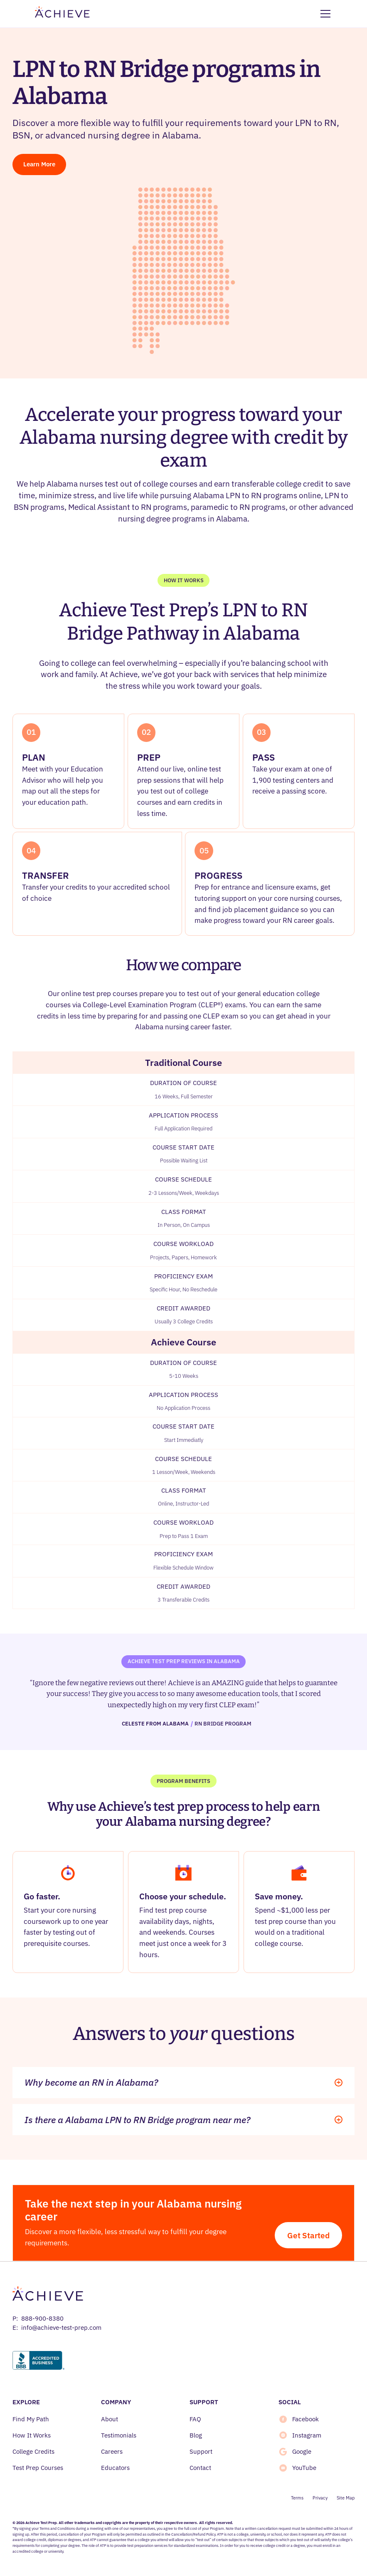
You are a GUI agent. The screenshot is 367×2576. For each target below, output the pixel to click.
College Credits (33, 2451)
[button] (324, 14)
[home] (62, 13)
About (109, 2419)
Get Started (308, 2235)
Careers (112, 2451)
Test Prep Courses (37, 2468)
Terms (297, 2498)
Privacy (320, 2498)
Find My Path (30, 2419)
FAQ (195, 2419)
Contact (200, 2468)
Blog (196, 2435)
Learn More (39, 164)
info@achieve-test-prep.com (61, 2327)
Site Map (346, 2498)
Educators (115, 2468)
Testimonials (118, 2435)
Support (201, 2451)
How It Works (31, 2435)
